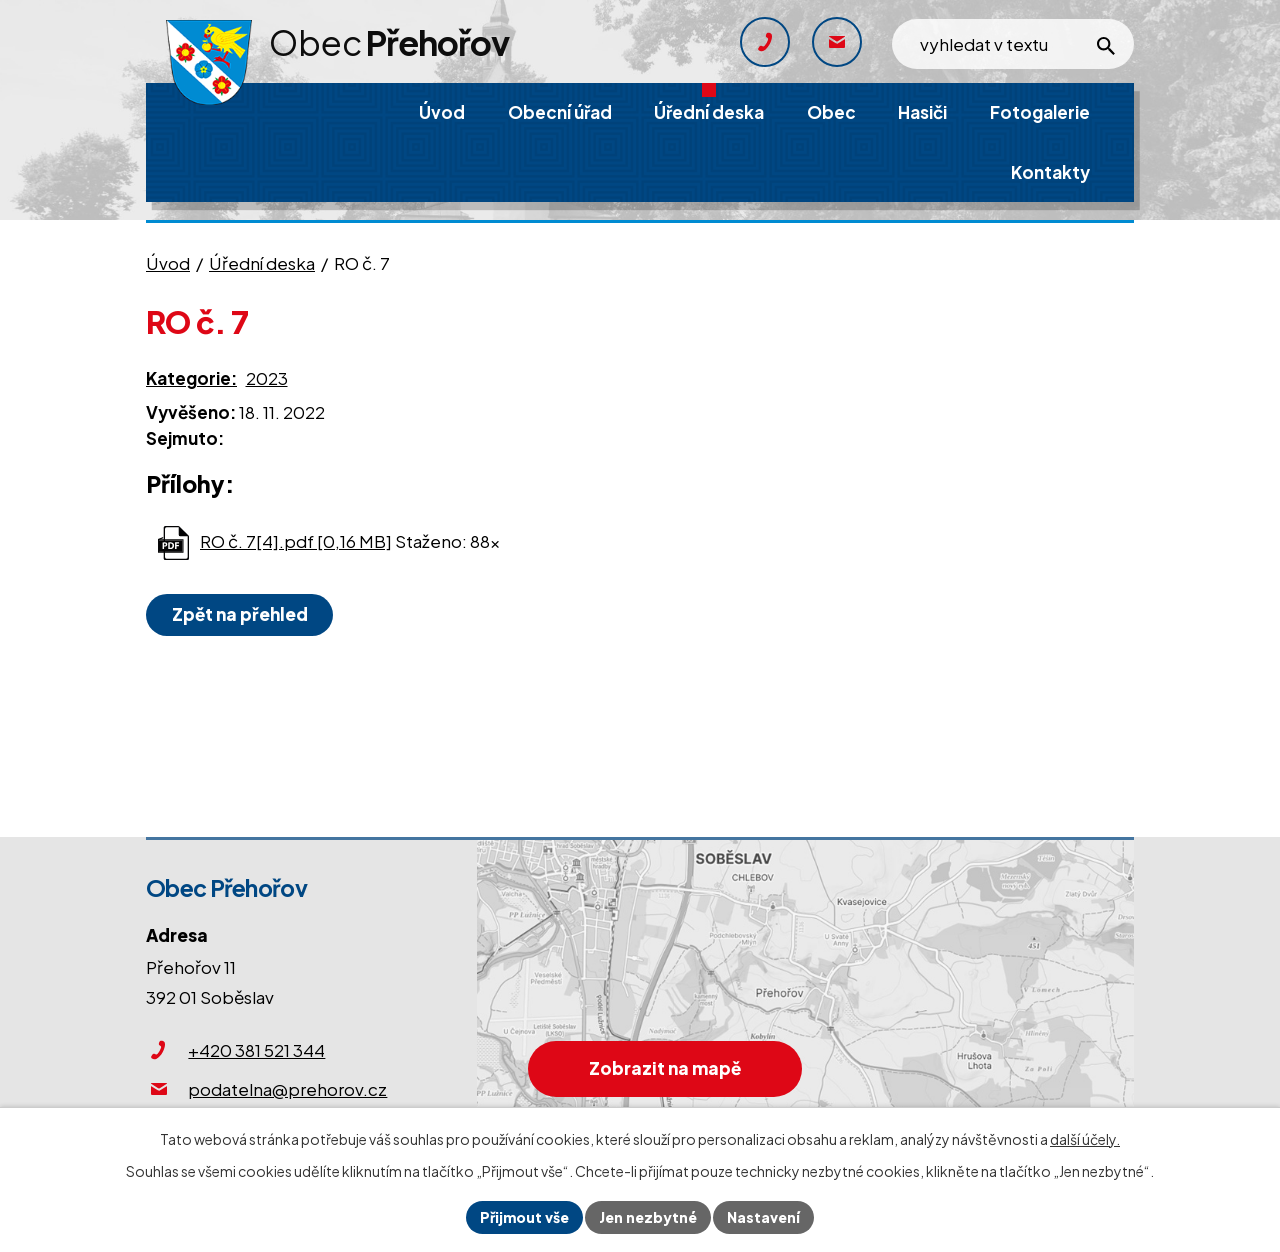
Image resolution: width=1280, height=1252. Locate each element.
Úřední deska (262, 263)
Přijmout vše (524, 1217)
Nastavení (763, 1217)
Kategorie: (191, 378)
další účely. (1085, 1139)
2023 (267, 378)
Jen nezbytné (648, 1217)
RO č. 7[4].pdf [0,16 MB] (296, 541)
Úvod (168, 263)
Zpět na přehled (240, 614)
